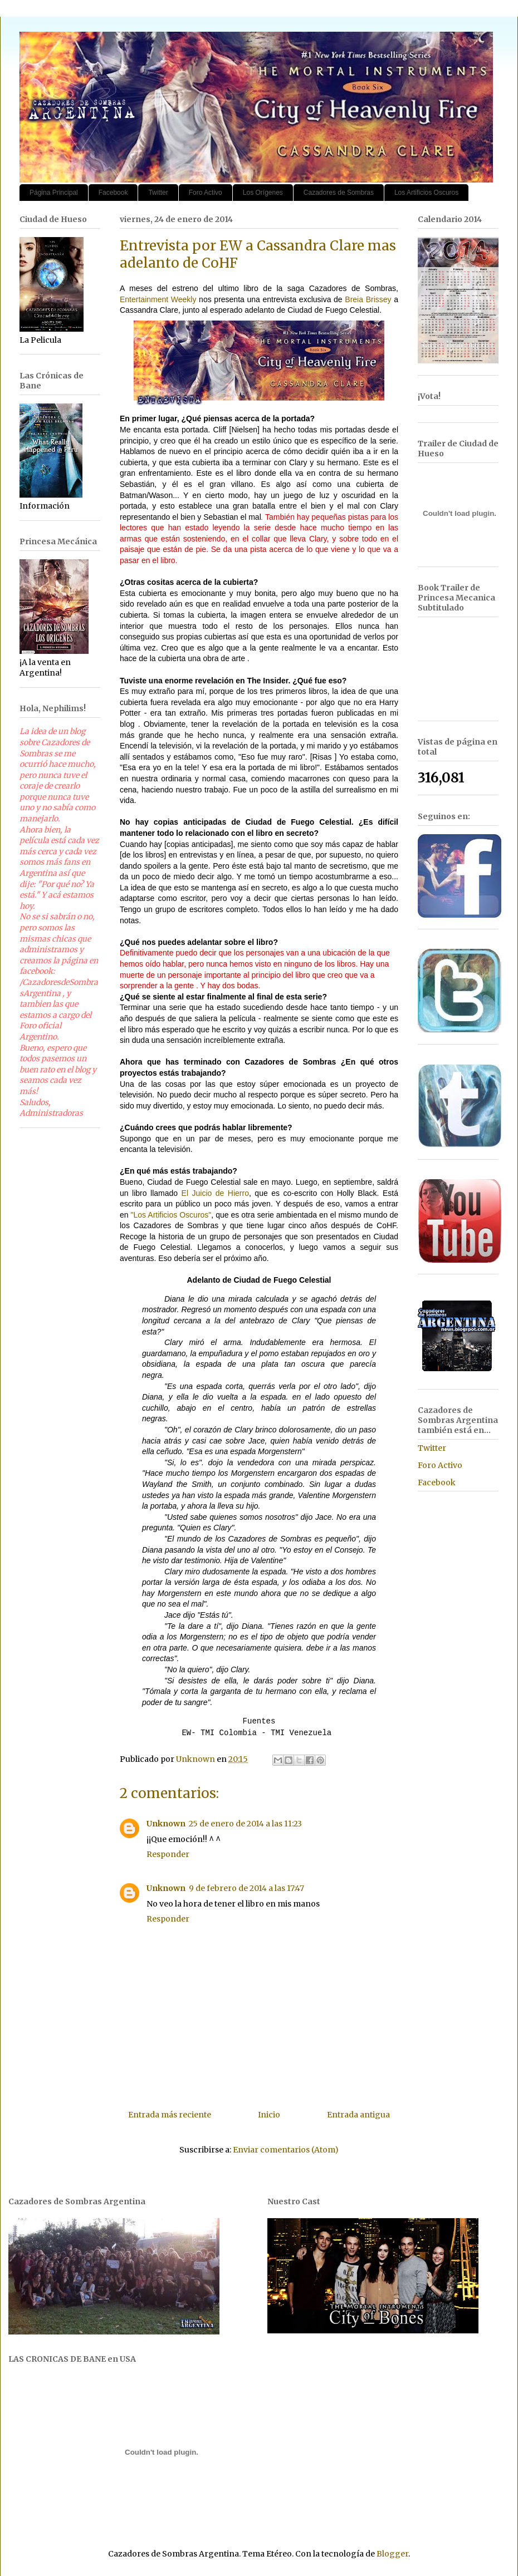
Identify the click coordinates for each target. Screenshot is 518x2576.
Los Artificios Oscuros (426, 192)
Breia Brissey (368, 299)
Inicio (269, 2115)
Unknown (165, 1824)
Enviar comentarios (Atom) (286, 2150)
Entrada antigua (358, 2115)
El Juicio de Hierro (215, 1193)
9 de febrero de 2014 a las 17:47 (246, 1888)
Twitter (158, 192)
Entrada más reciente (169, 2115)
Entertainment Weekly (158, 299)
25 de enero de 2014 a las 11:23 (245, 1824)
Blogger (392, 2554)
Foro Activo (205, 192)
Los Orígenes (263, 192)
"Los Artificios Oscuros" (171, 1214)
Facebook (113, 192)
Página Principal (54, 192)
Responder (167, 1854)
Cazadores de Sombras (339, 192)
